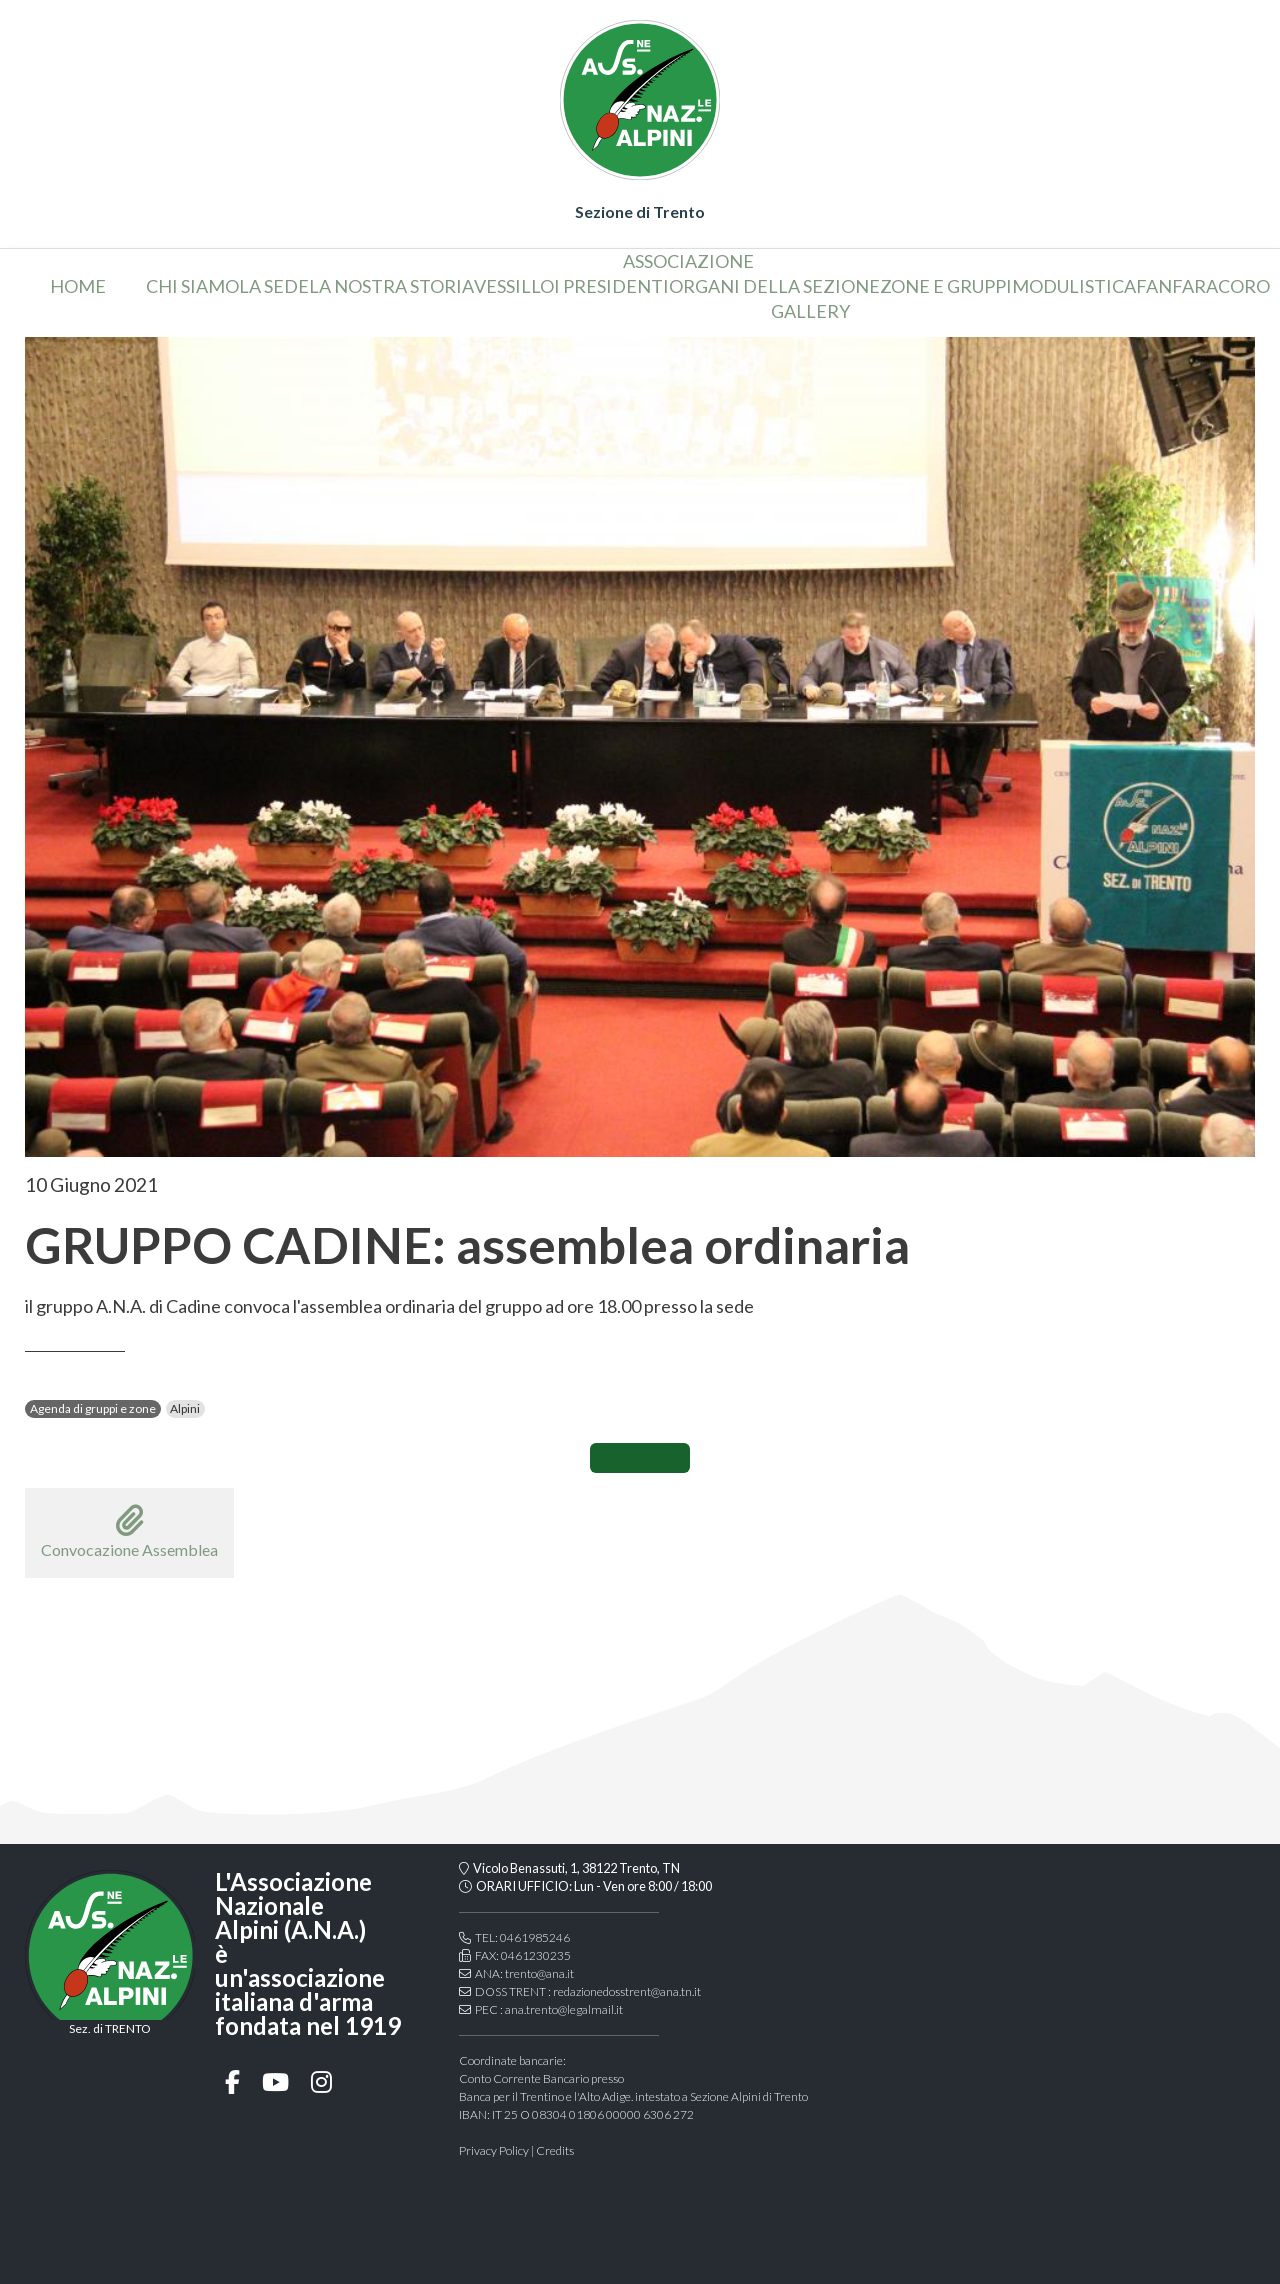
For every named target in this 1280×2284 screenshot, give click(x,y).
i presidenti (611, 286)
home (78, 286)
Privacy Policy (494, 2150)
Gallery (810, 311)
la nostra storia (391, 286)
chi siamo (192, 286)
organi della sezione (774, 286)
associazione (688, 261)
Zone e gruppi (946, 286)
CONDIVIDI (640, 1458)
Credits (555, 2150)
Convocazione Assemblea (129, 1531)
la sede (274, 286)
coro (1244, 286)
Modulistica (1074, 286)
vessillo (514, 286)
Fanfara (1177, 286)
